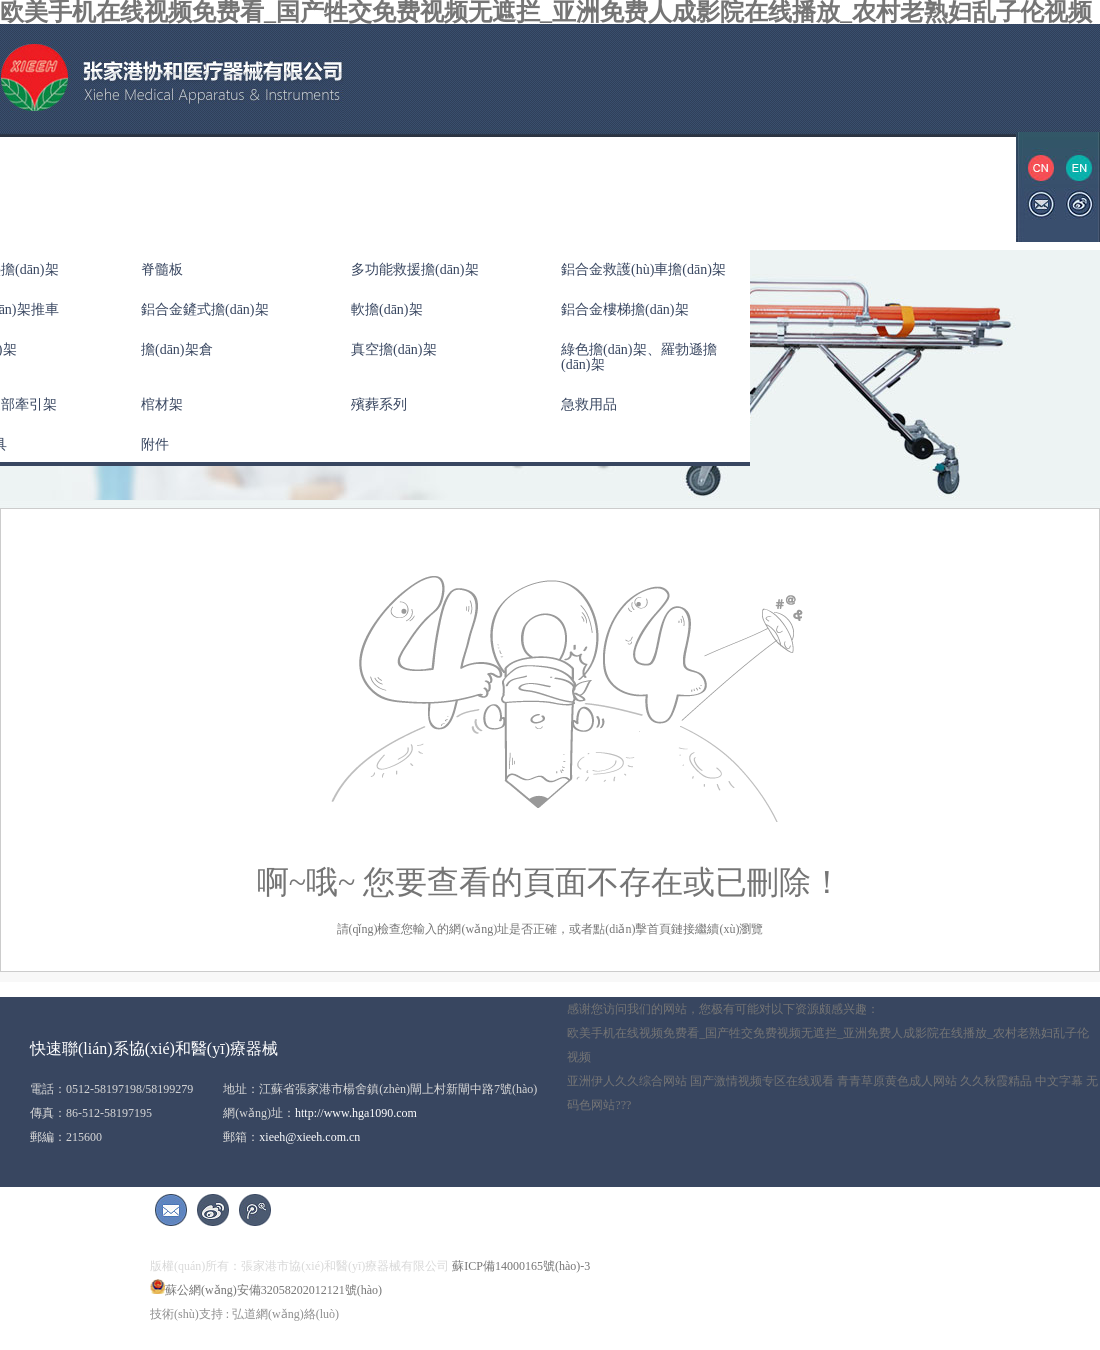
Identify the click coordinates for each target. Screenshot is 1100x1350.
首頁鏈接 (671, 929)
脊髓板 (162, 269)
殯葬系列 (379, 404)
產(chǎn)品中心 (273, 186)
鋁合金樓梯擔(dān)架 (625, 309)
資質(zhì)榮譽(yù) (513, 186)
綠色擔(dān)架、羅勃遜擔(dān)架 (639, 357)
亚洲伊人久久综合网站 (627, 1081)
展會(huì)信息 (648, 186)
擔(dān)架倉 (177, 349)
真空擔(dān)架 (394, 349)
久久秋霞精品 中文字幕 (1021, 1081)
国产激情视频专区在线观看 (762, 1081)
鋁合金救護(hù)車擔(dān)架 (643, 269)
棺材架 (162, 404)
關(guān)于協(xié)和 (124, 186)
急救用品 (589, 404)
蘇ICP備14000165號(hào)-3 (521, 1266)
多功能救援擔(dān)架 (415, 269)
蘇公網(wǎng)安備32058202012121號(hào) (266, 1290)
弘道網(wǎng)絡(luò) (285, 1314)
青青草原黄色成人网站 (897, 1081)
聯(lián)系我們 (776, 186)
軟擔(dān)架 (387, 309)
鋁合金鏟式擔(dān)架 (205, 309)
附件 (155, 444)
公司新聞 (390, 186)
